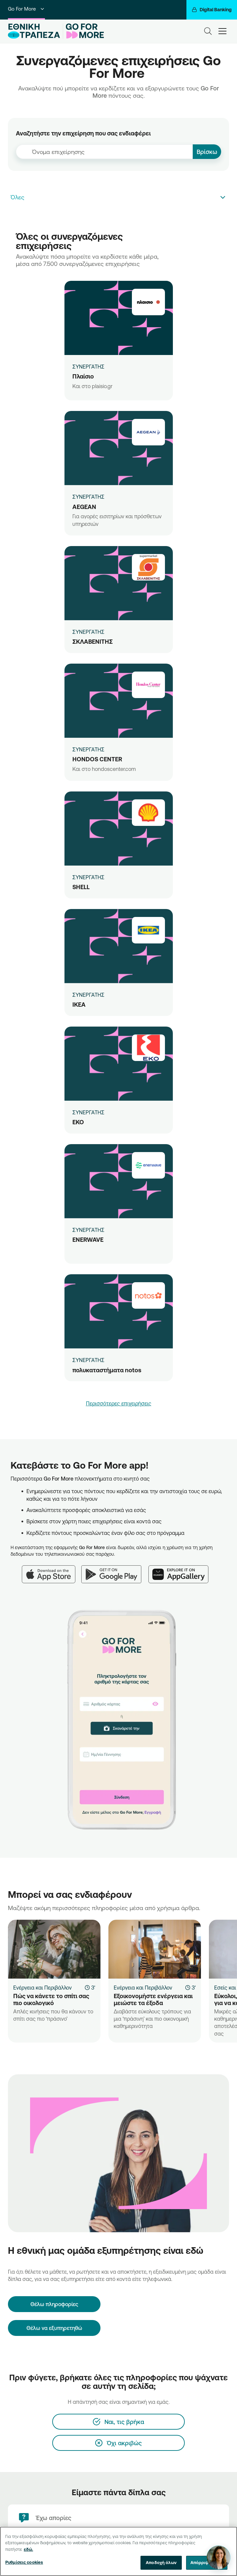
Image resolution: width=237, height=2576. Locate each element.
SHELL (81, 887)
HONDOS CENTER (97, 759)
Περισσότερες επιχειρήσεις (118, 1403)
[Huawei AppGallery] (182, 1570)
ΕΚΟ (78, 1122)
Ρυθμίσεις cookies (24, 2562)
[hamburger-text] (222, 31)
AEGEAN (84, 506)
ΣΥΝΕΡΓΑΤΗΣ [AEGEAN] (88, 497)
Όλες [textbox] (17, 197)
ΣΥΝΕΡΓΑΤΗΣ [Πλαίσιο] (88, 367)
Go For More (26, 9)
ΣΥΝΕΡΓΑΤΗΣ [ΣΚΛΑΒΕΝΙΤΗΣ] (88, 632)
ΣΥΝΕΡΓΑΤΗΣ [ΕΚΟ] (88, 1112)
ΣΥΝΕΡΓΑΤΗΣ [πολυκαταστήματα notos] (88, 1360)
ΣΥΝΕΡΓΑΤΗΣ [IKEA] (88, 995)
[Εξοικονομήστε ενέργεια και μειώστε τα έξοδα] (154, 1949)
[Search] (208, 31)
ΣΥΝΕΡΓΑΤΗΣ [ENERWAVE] (88, 1230)
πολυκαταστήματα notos (106, 1370)
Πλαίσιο (83, 376)
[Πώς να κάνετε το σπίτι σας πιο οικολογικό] (54, 1949)
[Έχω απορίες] (118, 2517)
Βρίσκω (207, 151)
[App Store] (51, 1570)
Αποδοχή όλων (161, 2563)
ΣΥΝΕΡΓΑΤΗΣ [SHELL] (88, 877)
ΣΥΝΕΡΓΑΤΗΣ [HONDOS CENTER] (88, 749)
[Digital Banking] (211, 10)
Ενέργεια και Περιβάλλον (42, 1988)
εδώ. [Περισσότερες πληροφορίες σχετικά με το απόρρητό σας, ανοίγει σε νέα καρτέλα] (28, 2550)
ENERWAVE (87, 1239)
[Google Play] (114, 1570)
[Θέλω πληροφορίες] (54, 2304)
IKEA (79, 1004)
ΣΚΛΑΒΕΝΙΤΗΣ (92, 641)
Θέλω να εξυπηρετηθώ (54, 2328)
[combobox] (104, 151)
